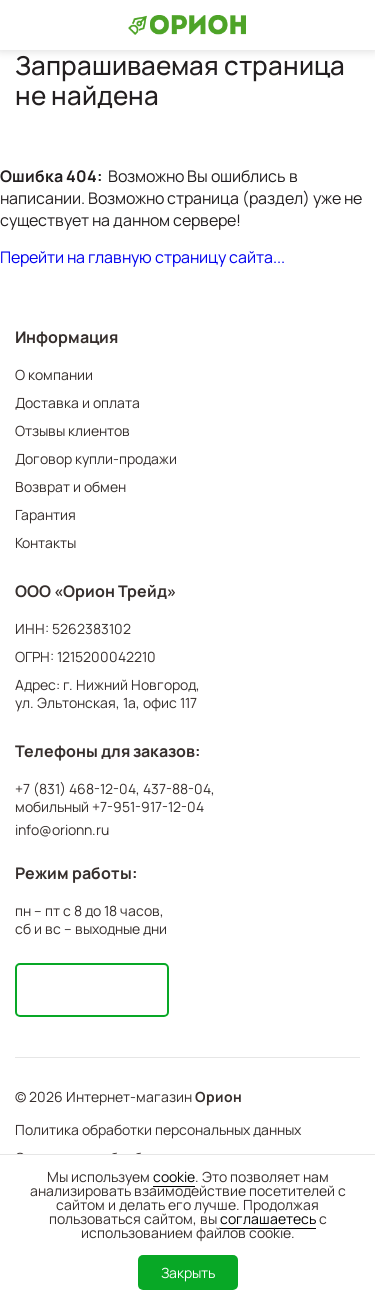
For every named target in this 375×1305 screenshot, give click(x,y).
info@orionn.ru (62, 829)
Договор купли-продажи (96, 458)
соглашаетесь (268, 1218)
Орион (218, 1097)
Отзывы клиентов (72, 430)
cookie (174, 1176)
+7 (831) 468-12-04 (75, 789)
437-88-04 (177, 789)
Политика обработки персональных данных (158, 1129)
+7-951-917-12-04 (148, 807)
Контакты (45, 542)
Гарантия (45, 514)
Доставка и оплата (77, 402)
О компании (54, 374)
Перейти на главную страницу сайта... (142, 257)
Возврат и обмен (70, 486)
